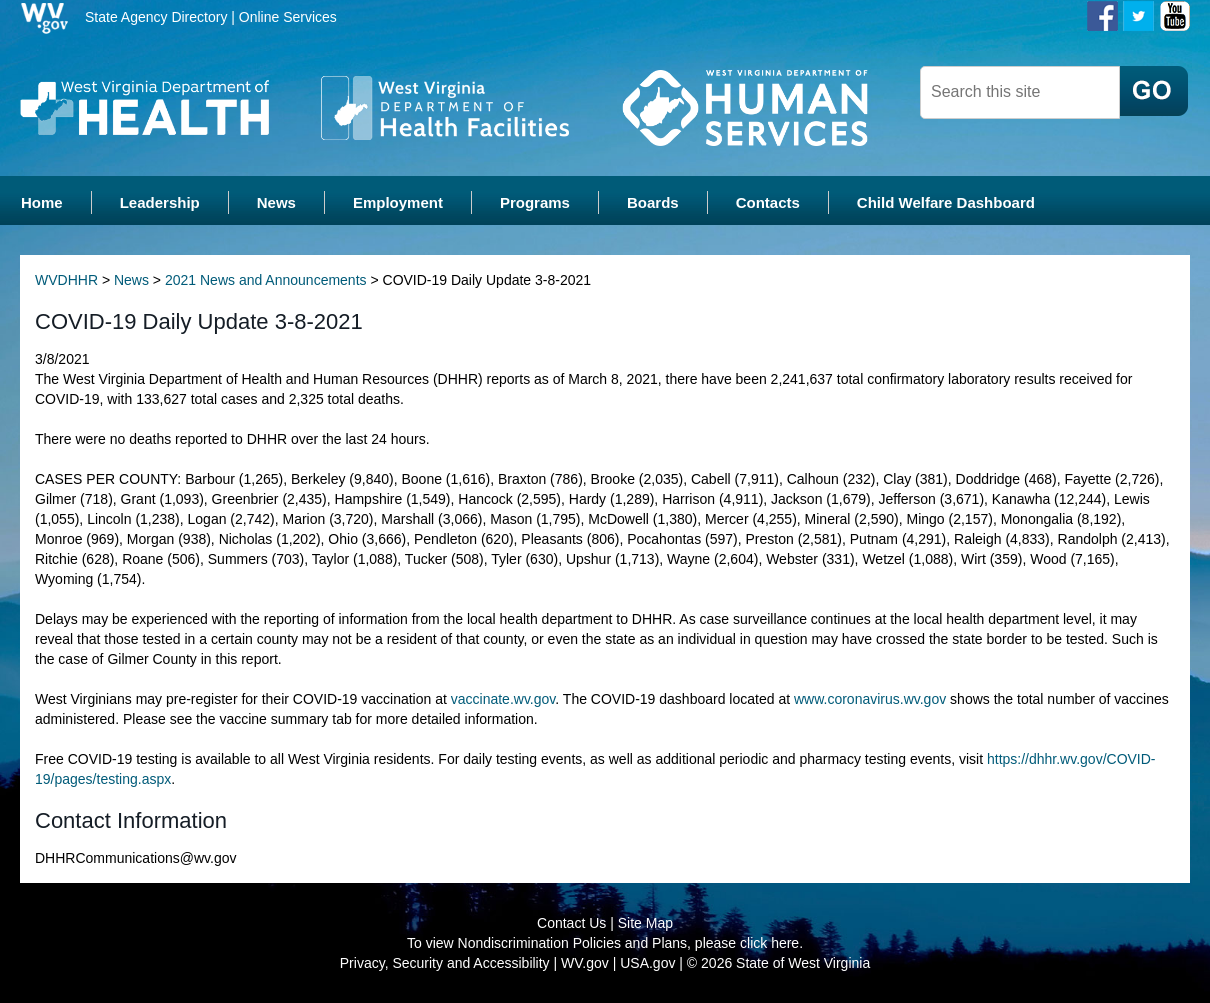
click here (769, 943)
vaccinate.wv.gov (503, 699)
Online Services (288, 17)
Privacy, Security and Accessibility (445, 963)
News (131, 280)
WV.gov (585, 963)
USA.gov (647, 963)
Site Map (645, 923)
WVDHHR (66, 280)
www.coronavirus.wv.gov (870, 699)
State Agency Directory (156, 17)
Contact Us (571, 923)
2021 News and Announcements (266, 280)
